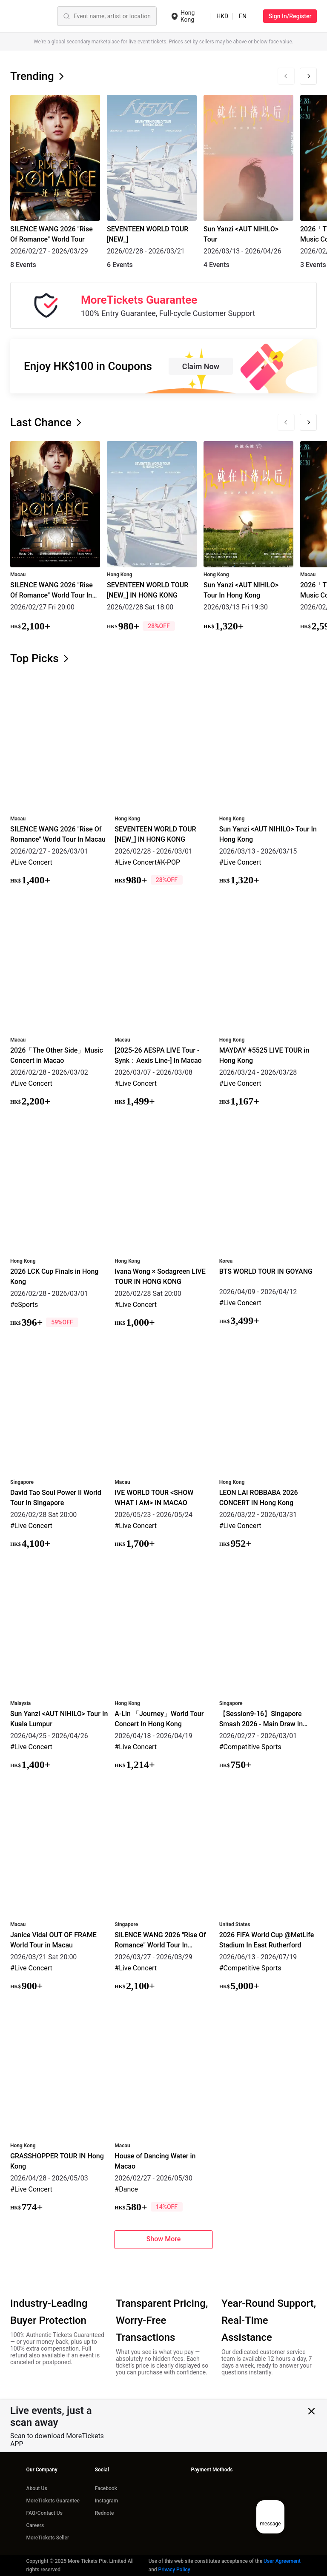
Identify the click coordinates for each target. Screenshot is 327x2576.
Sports (100, 16)
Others (155, 16)
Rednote (104, 2513)
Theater (128, 16)
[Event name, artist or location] (45, 16)
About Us (36, 2488)
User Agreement (282, 2561)
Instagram (106, 2501)
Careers (35, 2525)
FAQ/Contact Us (44, 2513)
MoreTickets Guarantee (53, 2501)
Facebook (106, 2488)
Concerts (71, 16)
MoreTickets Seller (47, 2538)
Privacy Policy (174, 2570)
